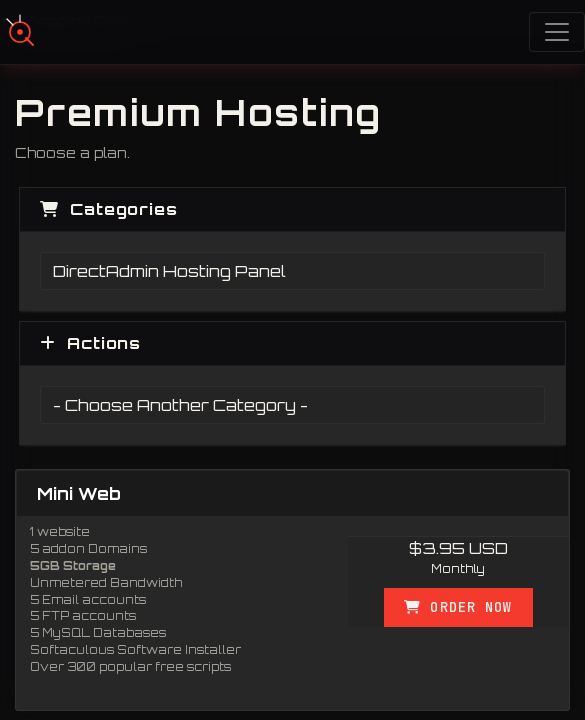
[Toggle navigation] (557, 32)
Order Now (458, 607)
